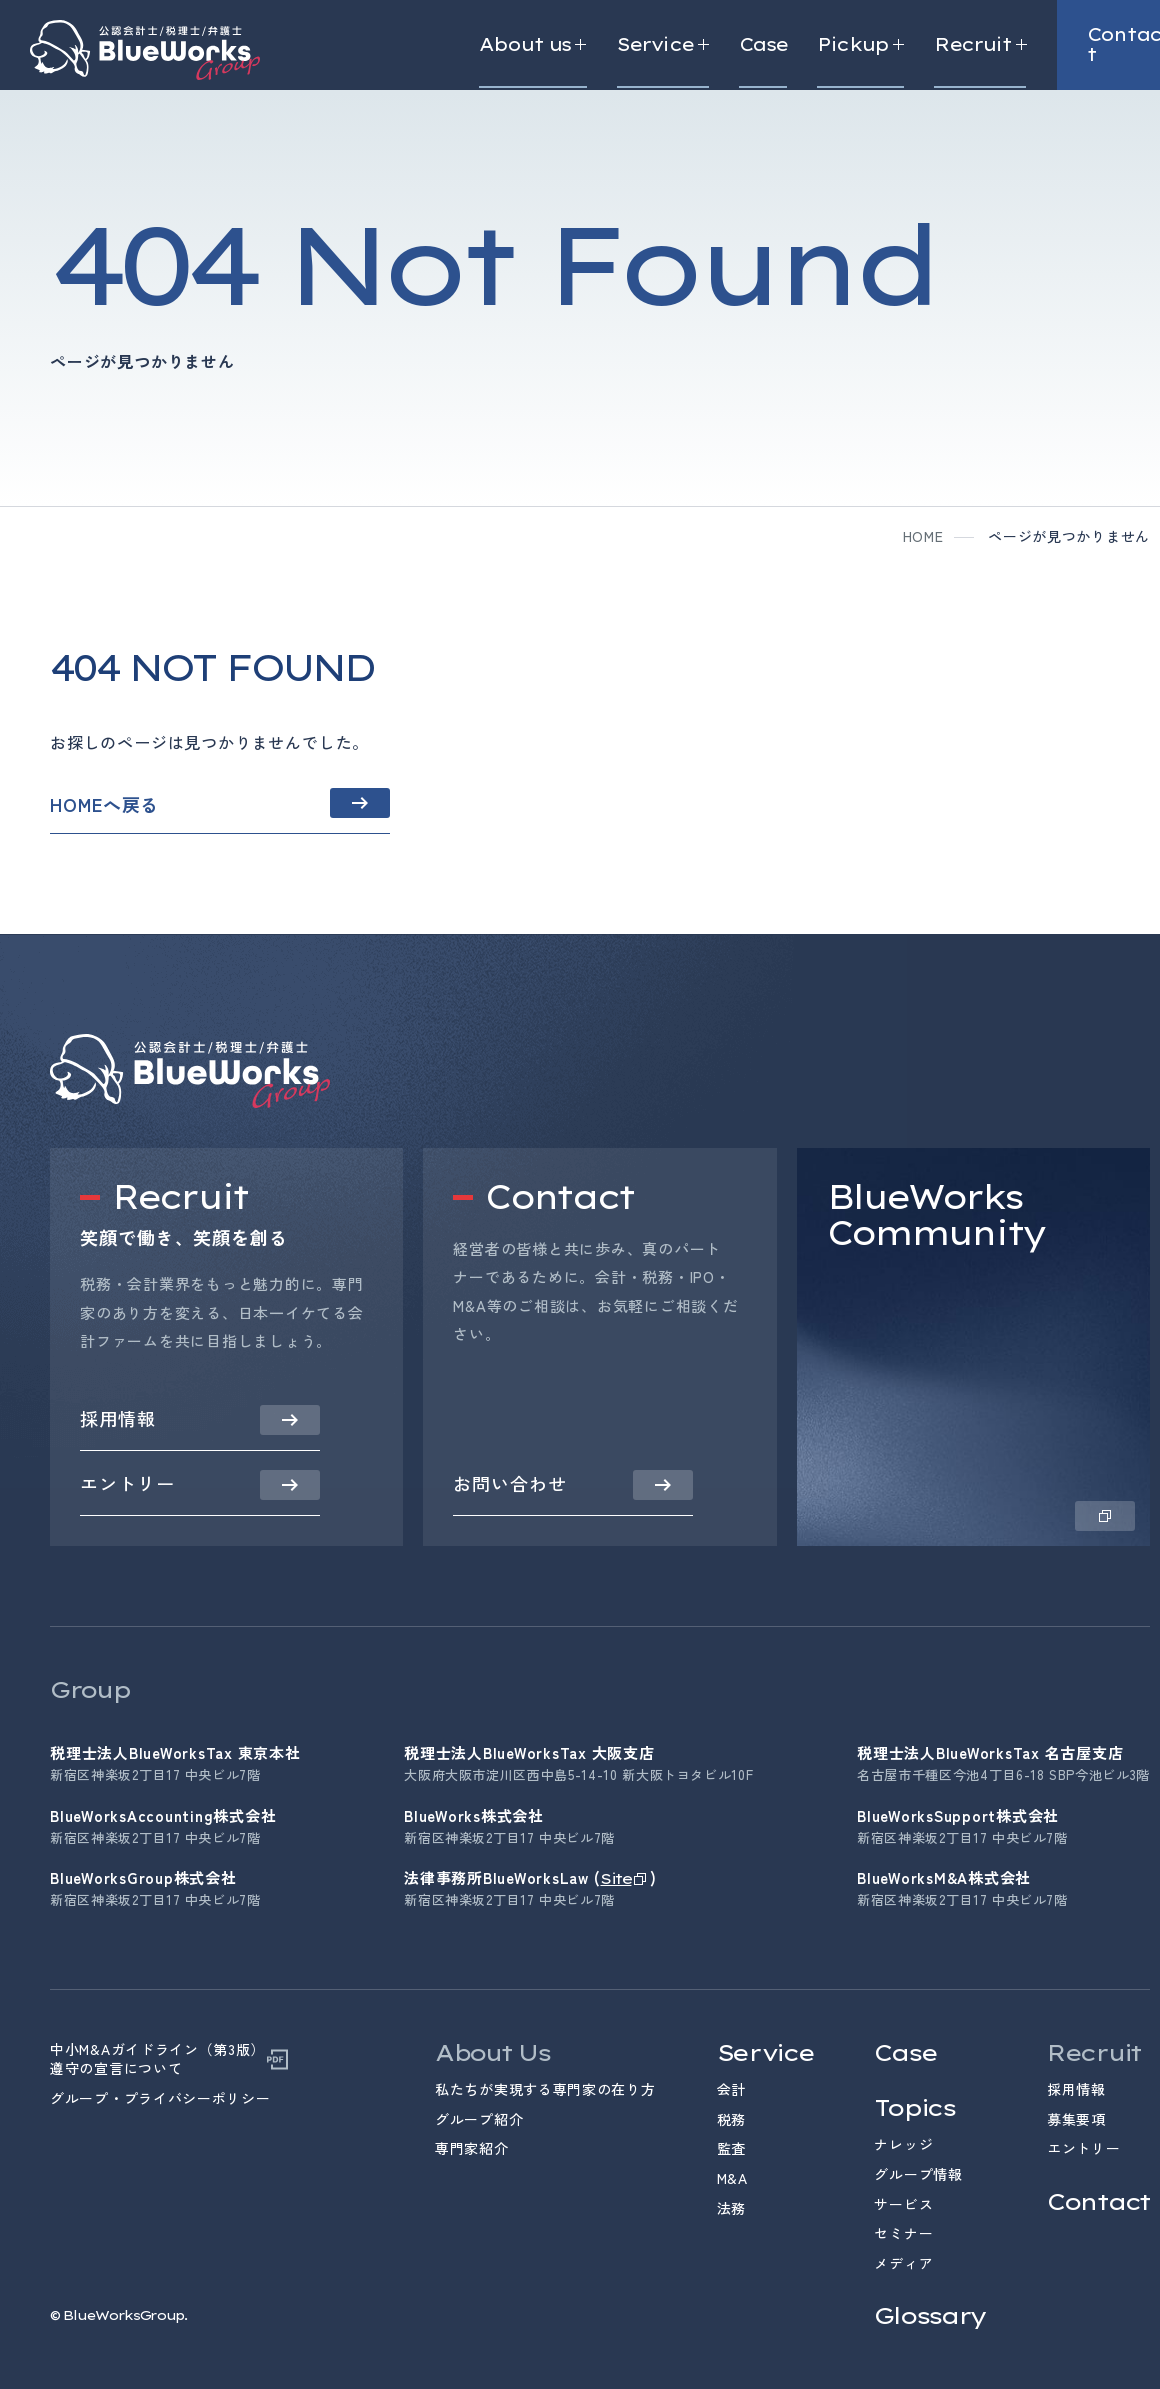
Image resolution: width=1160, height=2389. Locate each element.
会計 (731, 2089)
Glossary (930, 2315)
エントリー (1084, 2148)
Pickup (860, 45)
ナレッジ (903, 2144)
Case (763, 45)
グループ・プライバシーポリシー (160, 2098)
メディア (903, 2263)
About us (533, 45)
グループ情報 (918, 2174)
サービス (903, 2204)
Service (663, 45)
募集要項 (1076, 2119)
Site (615, 1878)
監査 (731, 2148)
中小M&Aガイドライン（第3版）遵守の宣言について (157, 2059)
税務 (731, 2119)
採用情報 (1076, 2089)
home (923, 536)
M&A (732, 2178)
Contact (1098, 2201)
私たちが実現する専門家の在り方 (545, 2089)
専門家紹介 (472, 2148)
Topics (914, 2107)
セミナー (903, 2233)
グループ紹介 (479, 2119)
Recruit (980, 45)
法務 (731, 2208)
